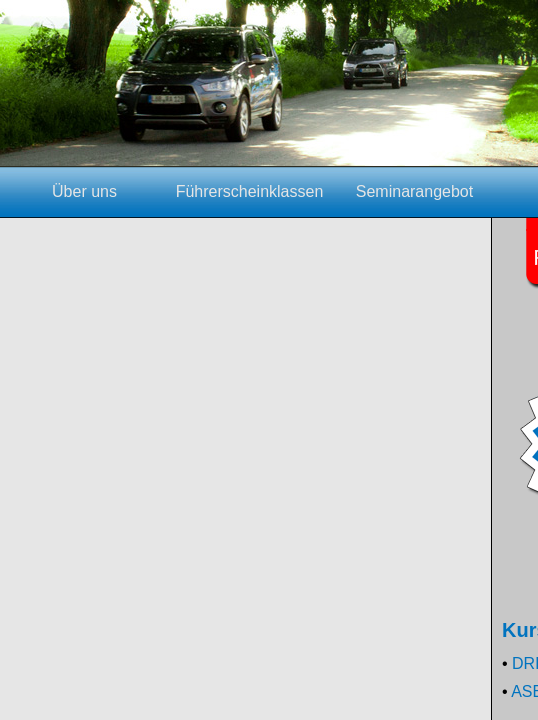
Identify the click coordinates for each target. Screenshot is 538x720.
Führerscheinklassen (250, 191)
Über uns (84, 191)
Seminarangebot (414, 191)
